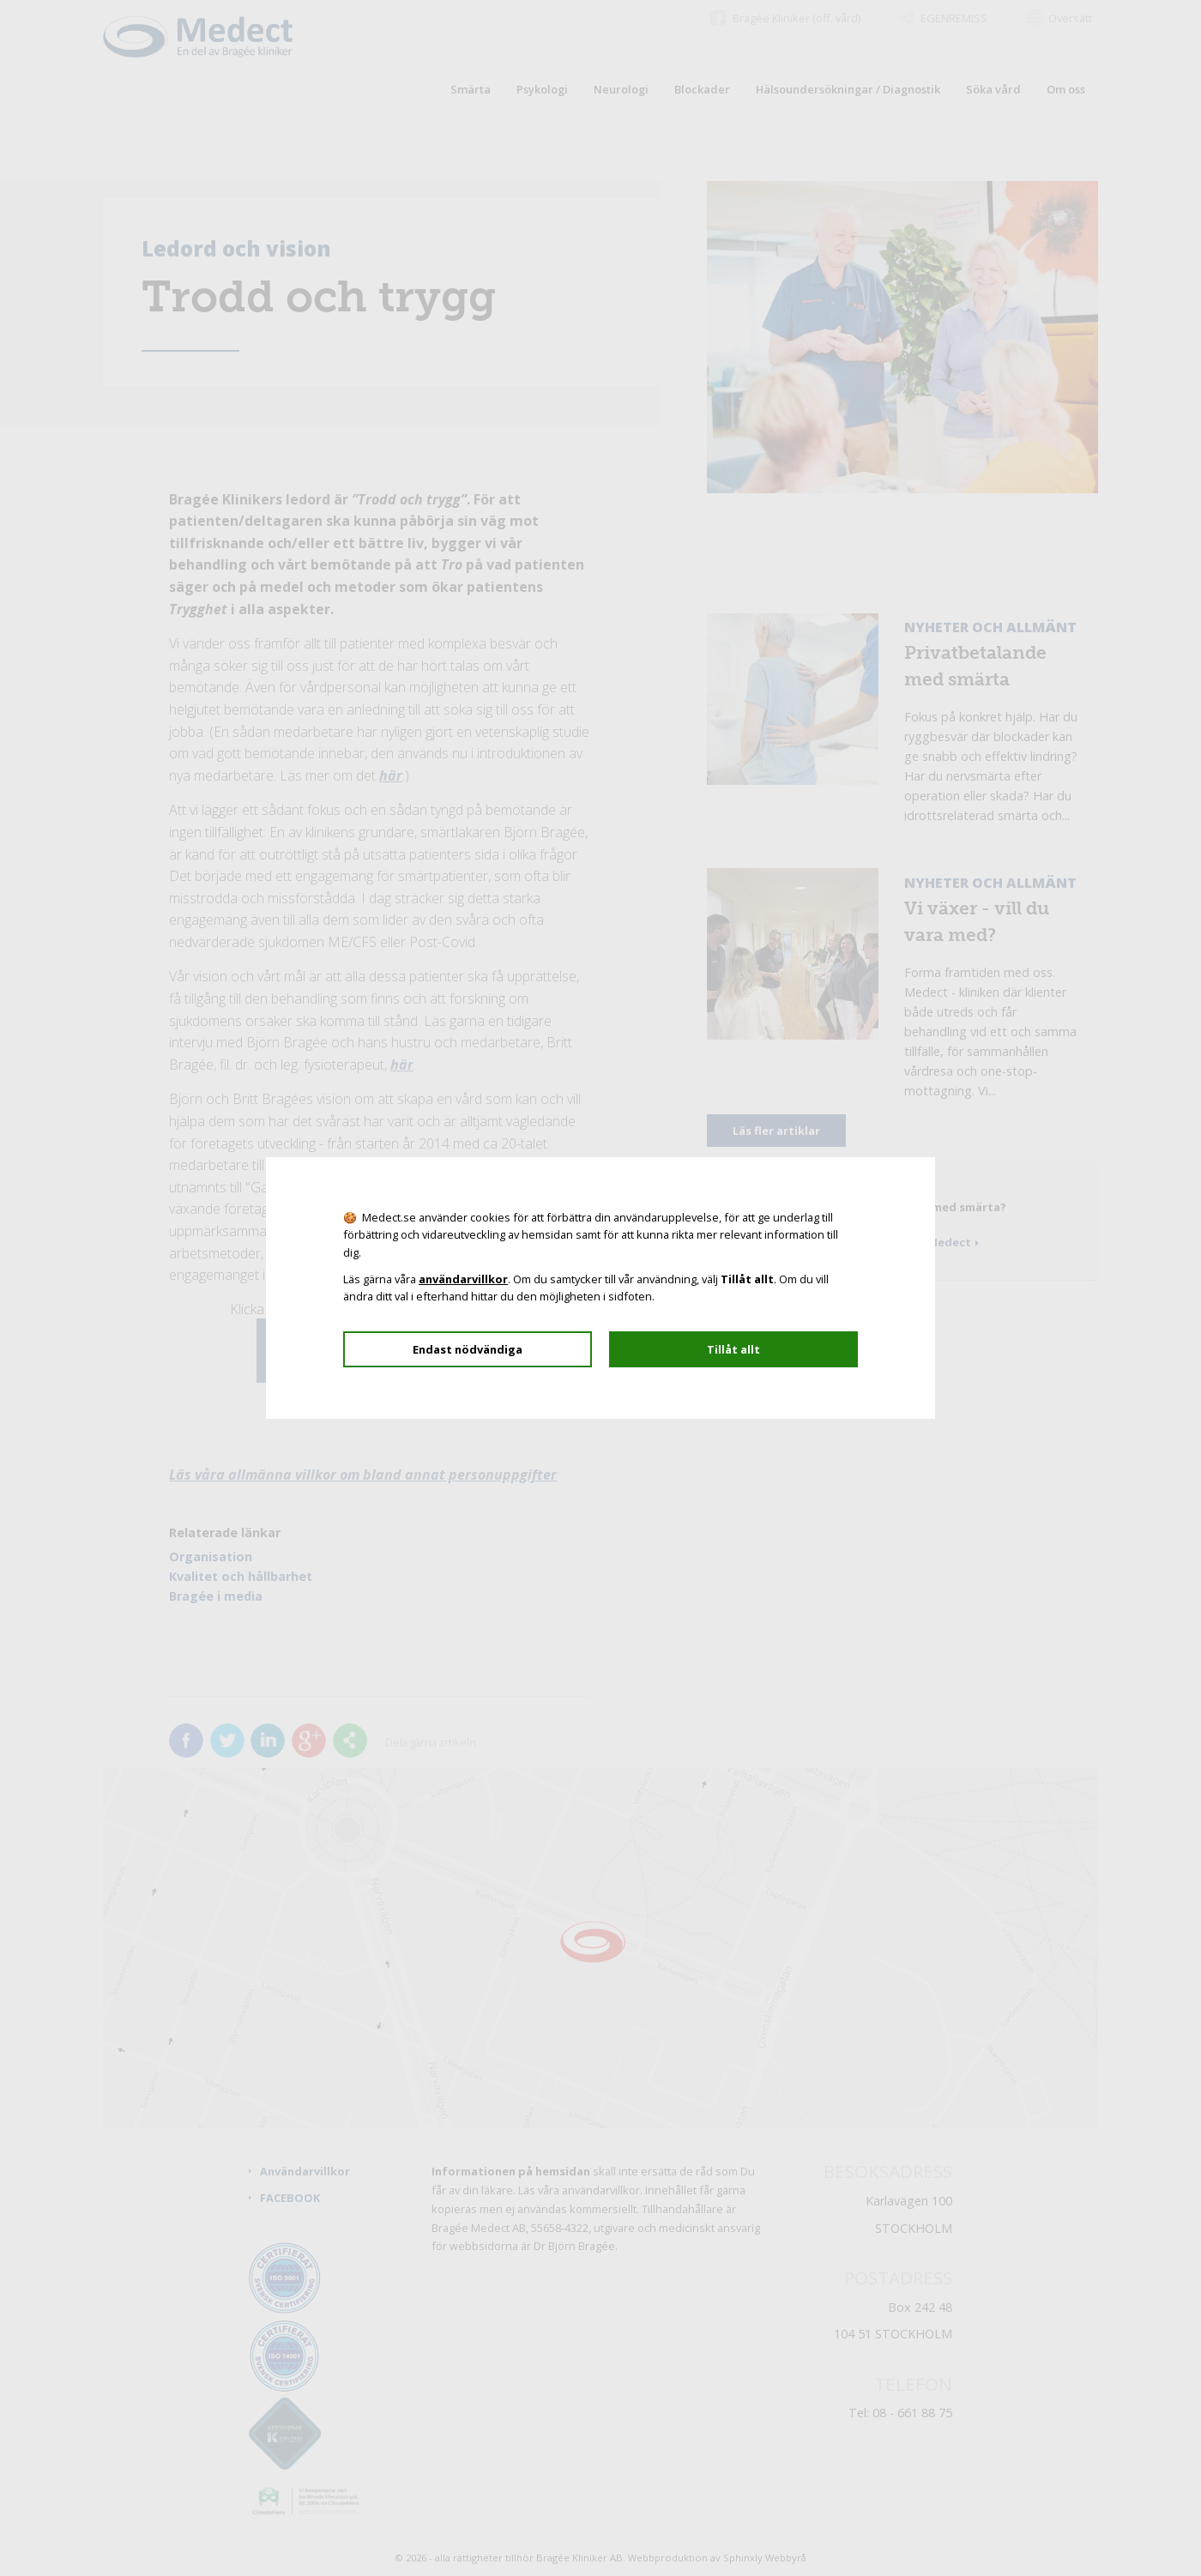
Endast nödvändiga (467, 1349)
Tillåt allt (733, 1349)
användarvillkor (463, 1279)
